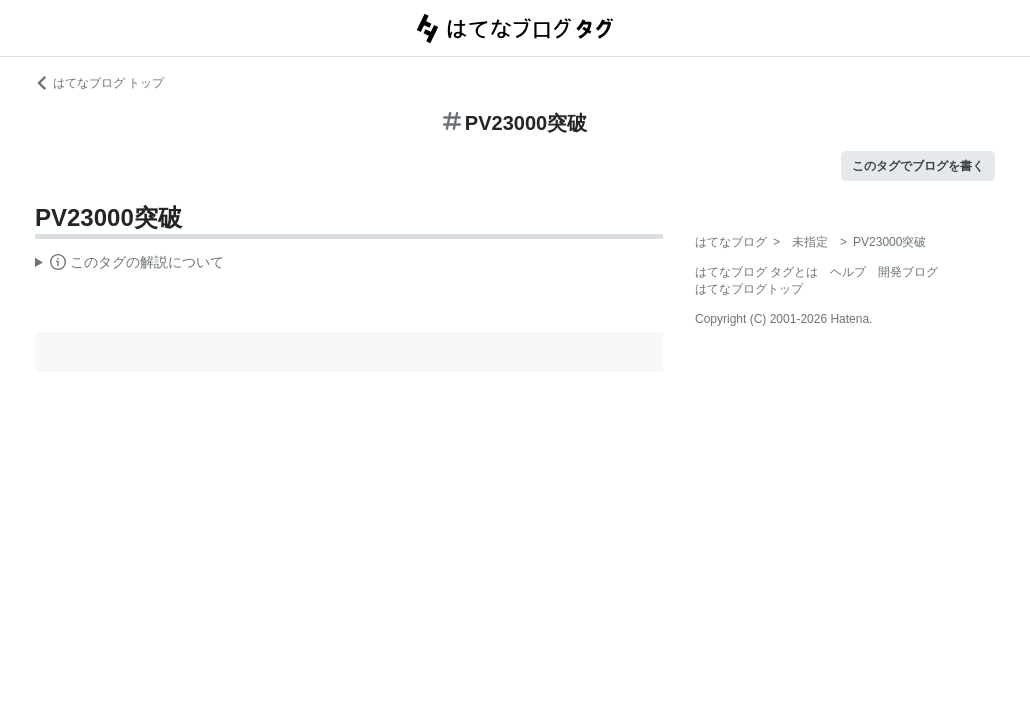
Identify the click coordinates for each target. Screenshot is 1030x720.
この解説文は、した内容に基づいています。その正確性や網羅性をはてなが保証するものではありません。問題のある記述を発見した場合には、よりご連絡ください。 (129, 265)
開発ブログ (908, 272)
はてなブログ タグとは (756, 272)
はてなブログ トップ (99, 83)
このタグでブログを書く (918, 166)
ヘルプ (848, 272)
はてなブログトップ (749, 289)
